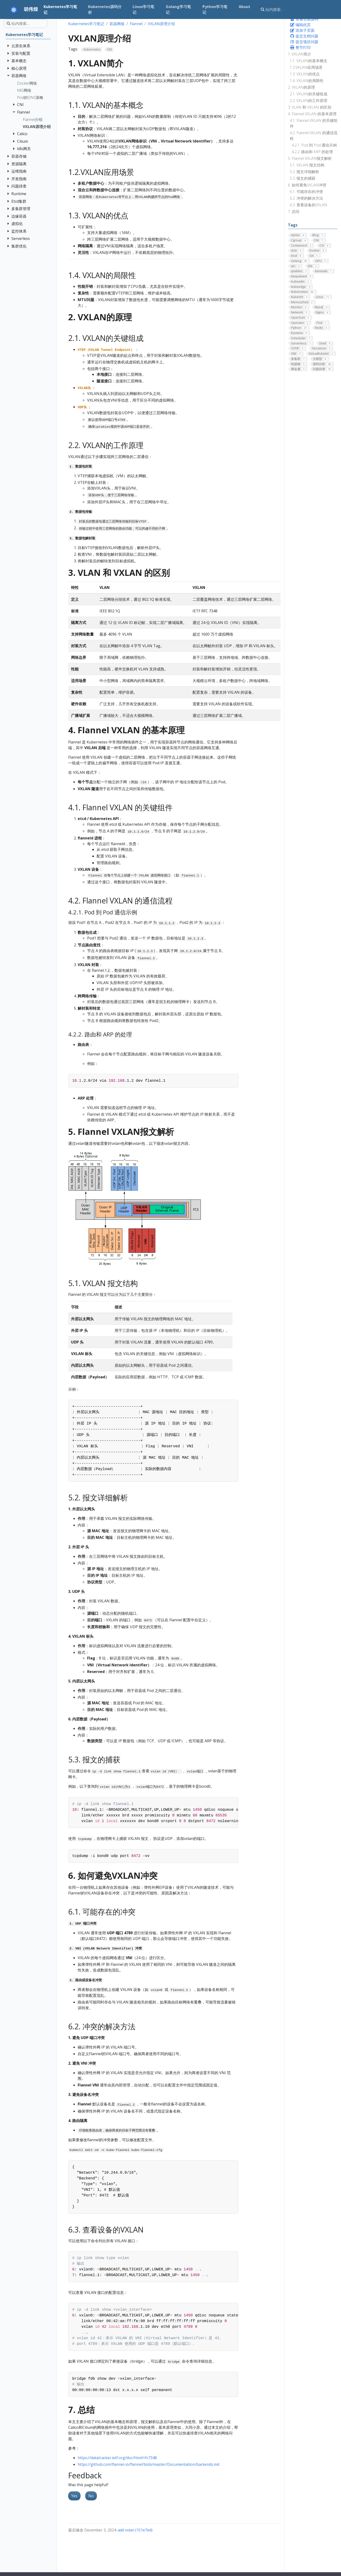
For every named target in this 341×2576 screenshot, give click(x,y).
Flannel (136, 23)
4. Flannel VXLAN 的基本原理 (312, 113)
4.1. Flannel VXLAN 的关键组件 (313, 123)
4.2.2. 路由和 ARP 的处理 (312, 151)
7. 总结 (293, 211)
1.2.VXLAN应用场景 (306, 67)
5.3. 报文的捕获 (302, 178)
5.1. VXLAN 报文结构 (307, 165)
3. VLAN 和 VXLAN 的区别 (309, 107)
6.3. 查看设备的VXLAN (308, 204)
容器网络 (117, 23)
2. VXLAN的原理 (301, 87)
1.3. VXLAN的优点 (305, 74)
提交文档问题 (304, 36)
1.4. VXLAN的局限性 (306, 80)
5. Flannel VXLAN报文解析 (310, 158)
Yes (74, 2495)
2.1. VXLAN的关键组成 (308, 93)
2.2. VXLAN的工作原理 (308, 100)
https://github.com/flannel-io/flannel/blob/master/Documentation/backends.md (148, 2464)
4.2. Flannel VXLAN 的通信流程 (313, 135)
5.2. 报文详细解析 (304, 171)
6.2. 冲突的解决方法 (306, 198)
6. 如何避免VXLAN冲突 (307, 185)
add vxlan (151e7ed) (135, 2530)
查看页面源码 (304, 19)
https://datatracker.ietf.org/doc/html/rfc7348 (117, 2457)
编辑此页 (300, 24)
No (91, 2495)
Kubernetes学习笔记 (86, 23)
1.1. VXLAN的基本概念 (308, 60)
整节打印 (300, 47)
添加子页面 (302, 30)
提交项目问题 (304, 41)
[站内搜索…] (293, 9)
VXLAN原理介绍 (161, 23)
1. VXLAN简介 (299, 54)
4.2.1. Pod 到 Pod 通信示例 (314, 145)
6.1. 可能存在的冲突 (306, 191)
